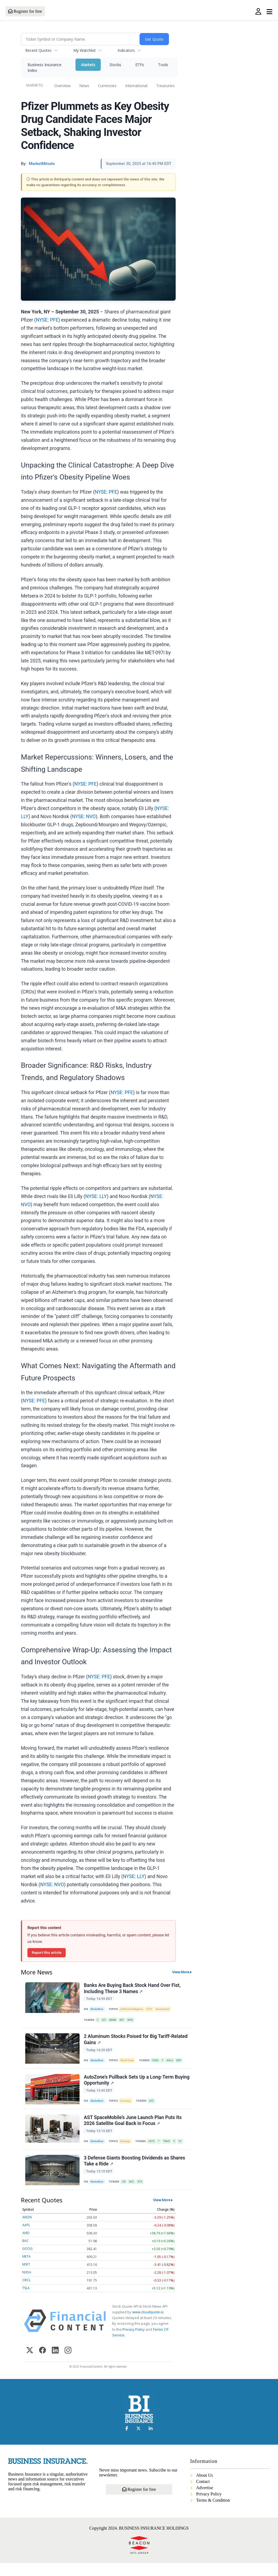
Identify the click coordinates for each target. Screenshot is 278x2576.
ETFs (139, 64)
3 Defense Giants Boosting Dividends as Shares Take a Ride (135, 2172)
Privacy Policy (133, 2342)
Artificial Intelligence (134, 2010)
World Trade (129, 2064)
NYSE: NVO (84, 816)
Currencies (107, 85)
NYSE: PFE (47, 320)
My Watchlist (84, 50)
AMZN (27, 2230)
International (136, 85)
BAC (25, 2253)
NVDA (26, 2285)
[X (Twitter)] (29, 2364)
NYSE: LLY (96, 1196)
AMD (26, 2246)
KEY (125, 2021)
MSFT (26, 2277)
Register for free (25, 11)
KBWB (115, 2021)
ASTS (154, 2150)
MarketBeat (98, 2010)
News (84, 85)
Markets (88, 64)
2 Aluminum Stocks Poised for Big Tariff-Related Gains (136, 2043)
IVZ (105, 2021)
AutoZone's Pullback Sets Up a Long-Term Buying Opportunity (129, 2086)
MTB (134, 2021)
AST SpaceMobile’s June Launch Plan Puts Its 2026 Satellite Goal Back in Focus (133, 2129)
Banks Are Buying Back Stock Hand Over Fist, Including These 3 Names (132, 1989)
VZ (186, 2150)
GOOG (27, 2261)
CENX (158, 2064)
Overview (62, 85)
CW (126, 2193)
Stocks (115, 64)
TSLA (26, 2301)
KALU (175, 2064)
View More (180, 1972)
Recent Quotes (38, 50)
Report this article (46, 1952)
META (26, 2269)
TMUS (171, 2150)
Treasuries (165, 85)
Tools (163, 64)
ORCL (26, 2293)
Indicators (126, 50)
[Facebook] (42, 2364)
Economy (127, 2107)
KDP (184, 2064)
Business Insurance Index (44, 67)
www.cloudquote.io (148, 2325)
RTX (143, 2193)
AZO (154, 2107)
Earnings (127, 2150)
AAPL (26, 2238)
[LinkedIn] (55, 2364)
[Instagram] (68, 2364)
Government (167, 2010)
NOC (134, 2193)
